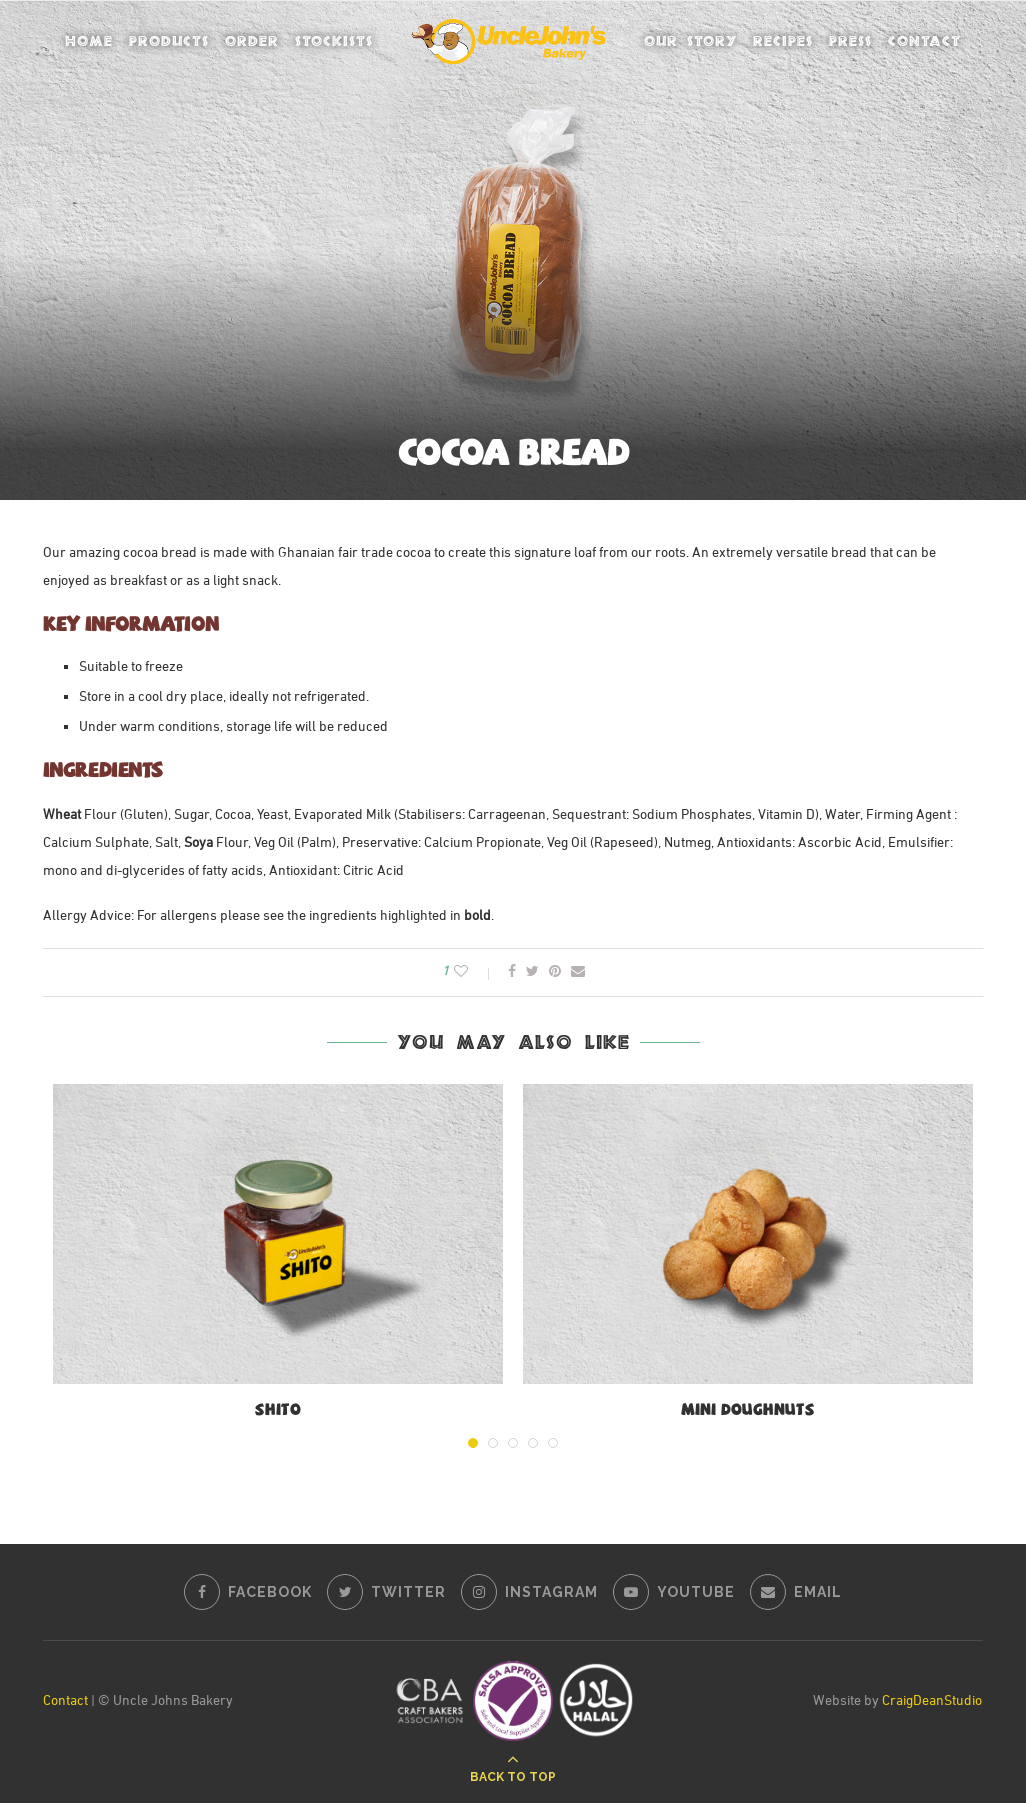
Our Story (690, 41)
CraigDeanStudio (932, 1701)
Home (89, 41)
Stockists (334, 41)
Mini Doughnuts (748, 1411)
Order (252, 41)
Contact (924, 41)
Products (169, 41)
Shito (278, 1411)
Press (850, 41)
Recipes (783, 41)
